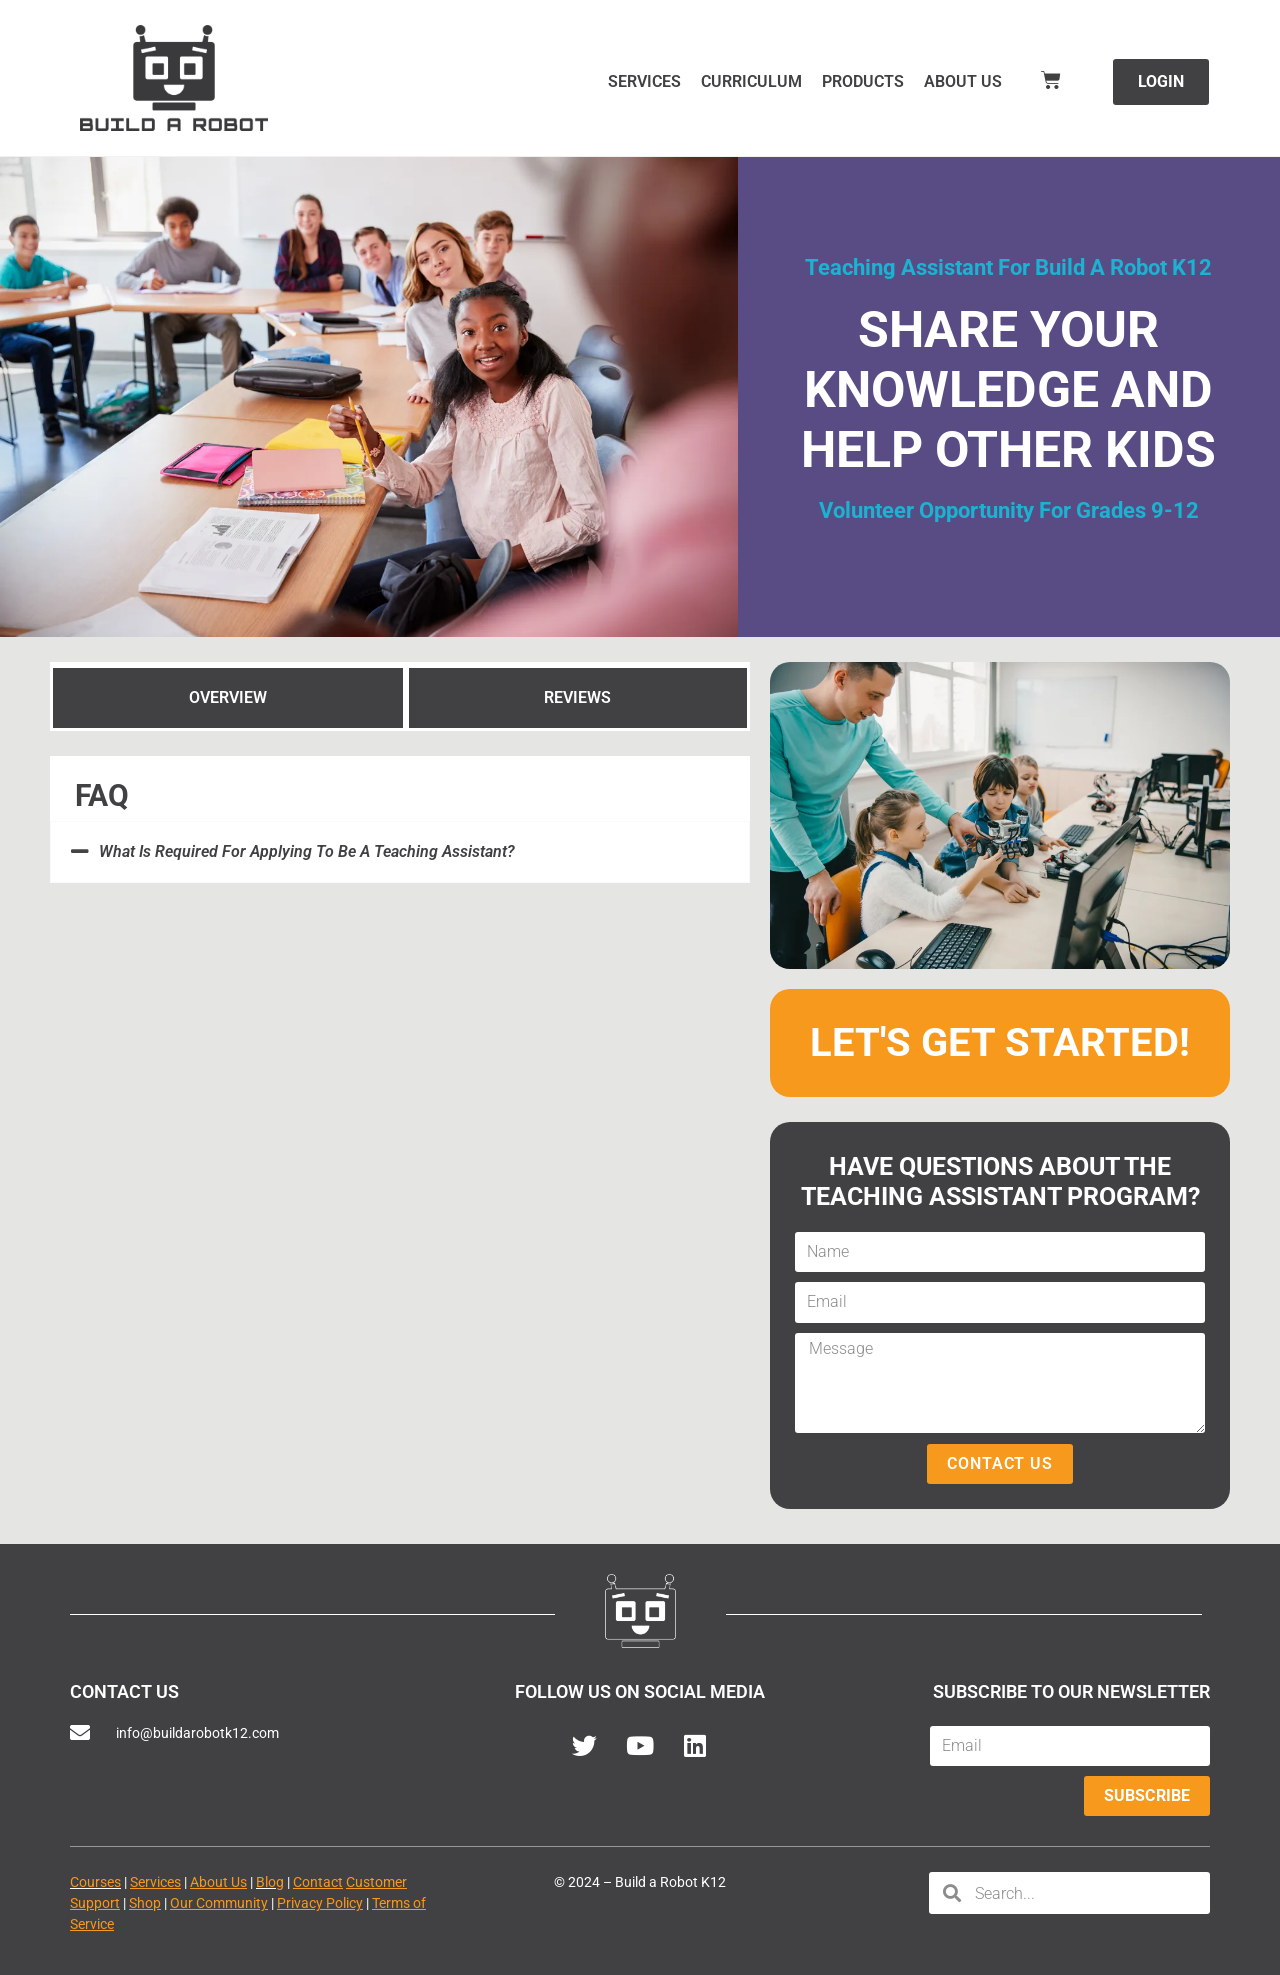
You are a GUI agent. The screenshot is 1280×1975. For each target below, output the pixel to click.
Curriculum (751, 81)
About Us (963, 81)
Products (863, 81)
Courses (95, 1882)
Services (644, 81)
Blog (270, 1882)
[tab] (228, 697)
